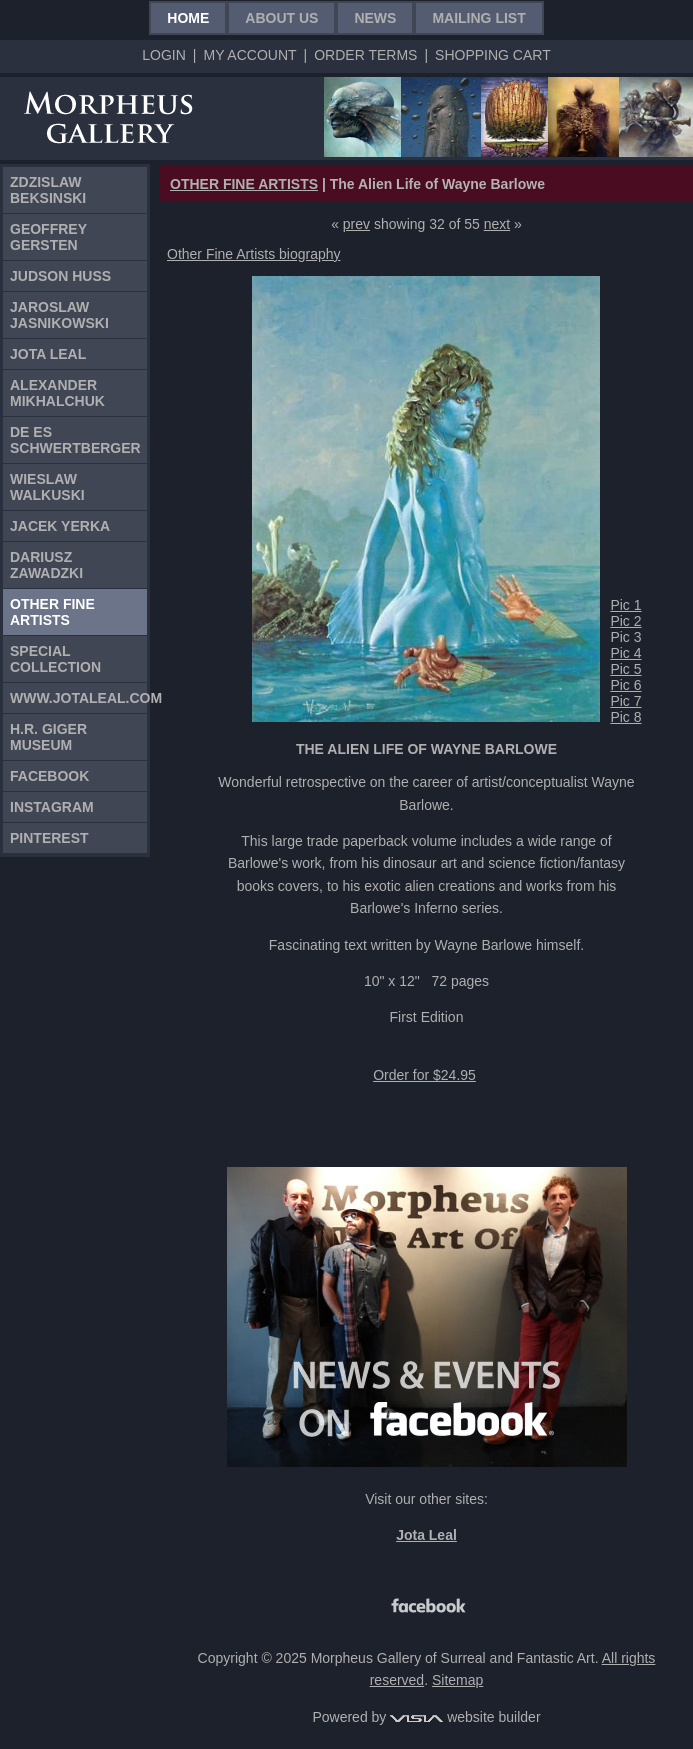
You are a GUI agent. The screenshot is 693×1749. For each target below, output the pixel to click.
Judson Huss (60, 276)
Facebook (49, 776)
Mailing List (478, 18)
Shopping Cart (493, 55)
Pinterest (49, 838)
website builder (465, 1717)
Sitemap (457, 1680)
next (497, 224)
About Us (281, 18)
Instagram (52, 807)
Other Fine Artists (52, 612)
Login (164, 55)
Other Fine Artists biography (254, 254)
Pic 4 (625, 653)
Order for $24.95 (424, 1075)
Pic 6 (625, 685)
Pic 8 (625, 717)
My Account (249, 55)
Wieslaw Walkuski (47, 487)
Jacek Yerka (60, 526)
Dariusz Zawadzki (46, 565)
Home (188, 18)
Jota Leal (48, 354)
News (375, 18)
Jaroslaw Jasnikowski (59, 315)
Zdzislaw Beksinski (48, 190)
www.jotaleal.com (78, 698)
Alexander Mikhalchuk (57, 393)
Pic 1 (625, 605)
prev (356, 224)
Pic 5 (625, 669)
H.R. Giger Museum (48, 737)
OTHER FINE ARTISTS (244, 184)
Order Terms (365, 55)
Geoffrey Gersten (48, 237)
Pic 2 (625, 621)
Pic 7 (625, 701)
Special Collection (55, 659)
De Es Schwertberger (75, 440)
